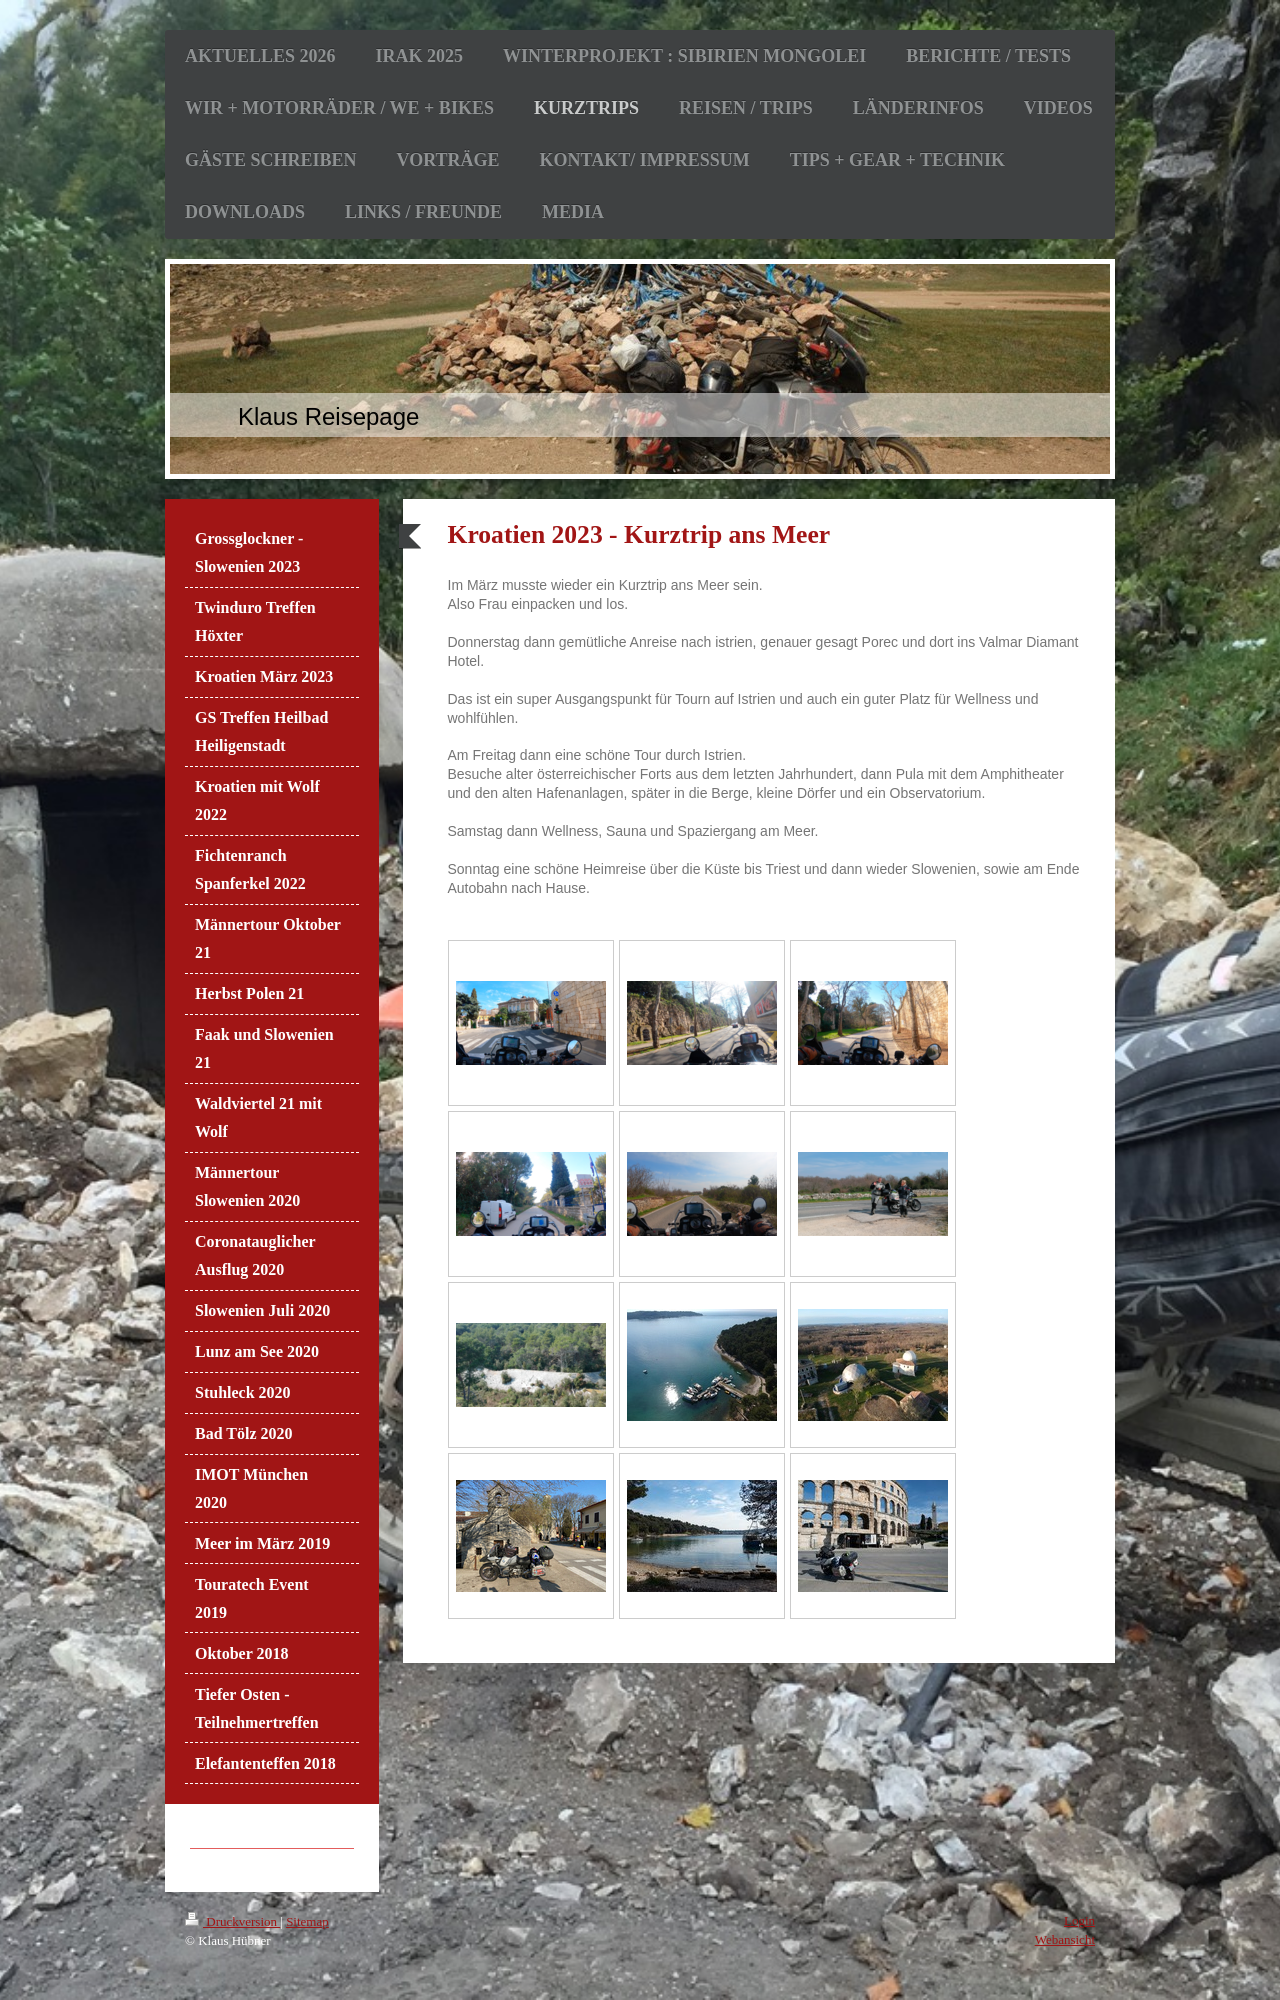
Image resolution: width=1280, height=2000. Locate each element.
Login (1079, 1920)
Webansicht (1065, 1939)
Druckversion (232, 1921)
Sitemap (307, 1921)
